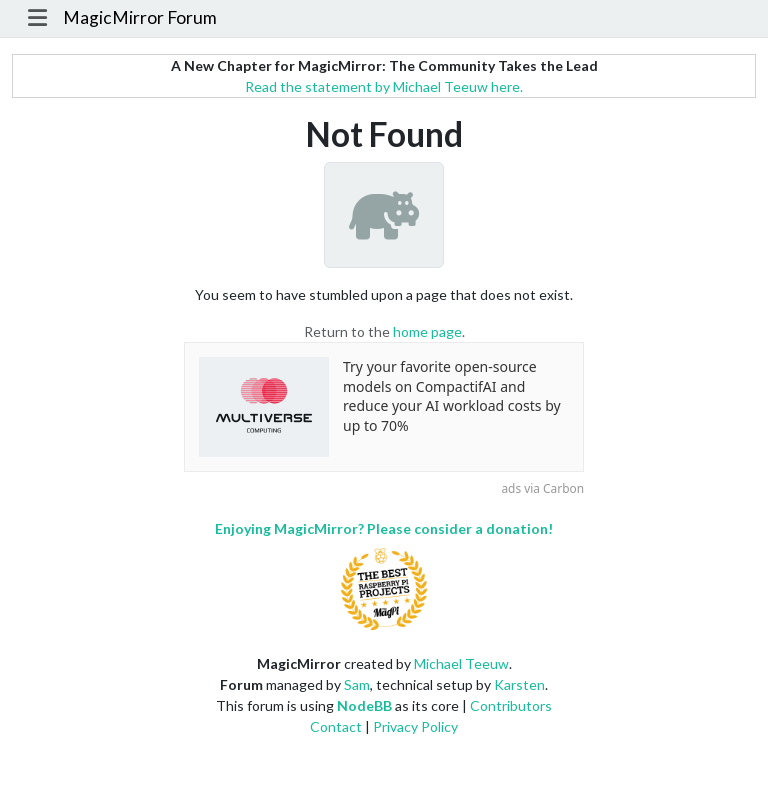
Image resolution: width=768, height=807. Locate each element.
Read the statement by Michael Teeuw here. (384, 86)
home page (427, 331)
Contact (336, 726)
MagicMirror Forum (140, 17)
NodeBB (364, 705)
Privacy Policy (415, 726)
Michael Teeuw (461, 663)
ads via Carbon (542, 488)
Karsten (519, 684)
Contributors (511, 705)
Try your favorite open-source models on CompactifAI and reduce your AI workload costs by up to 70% (452, 396)
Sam (357, 684)
